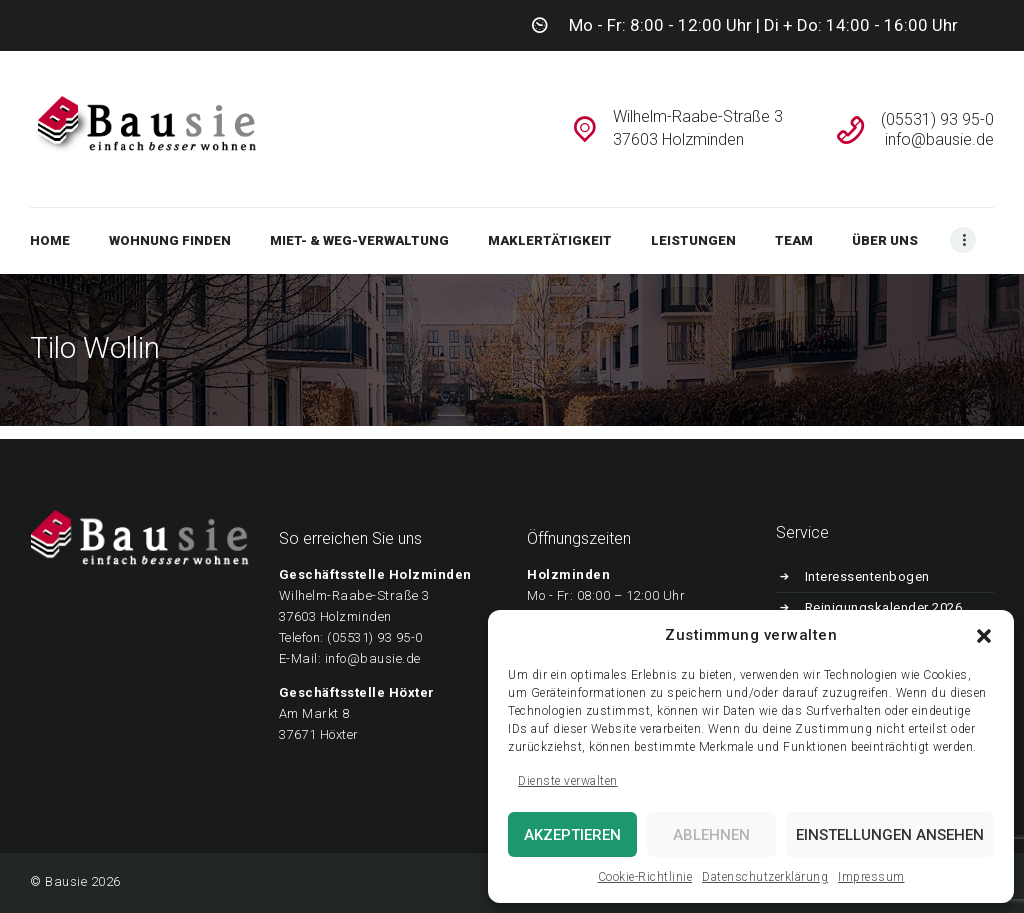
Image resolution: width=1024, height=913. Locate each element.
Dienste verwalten (568, 781)
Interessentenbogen (867, 576)
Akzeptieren (572, 835)
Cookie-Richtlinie (645, 877)
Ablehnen (711, 835)
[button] (984, 636)
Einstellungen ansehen (890, 835)
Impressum (871, 877)
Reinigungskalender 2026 (884, 607)
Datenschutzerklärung (765, 877)
